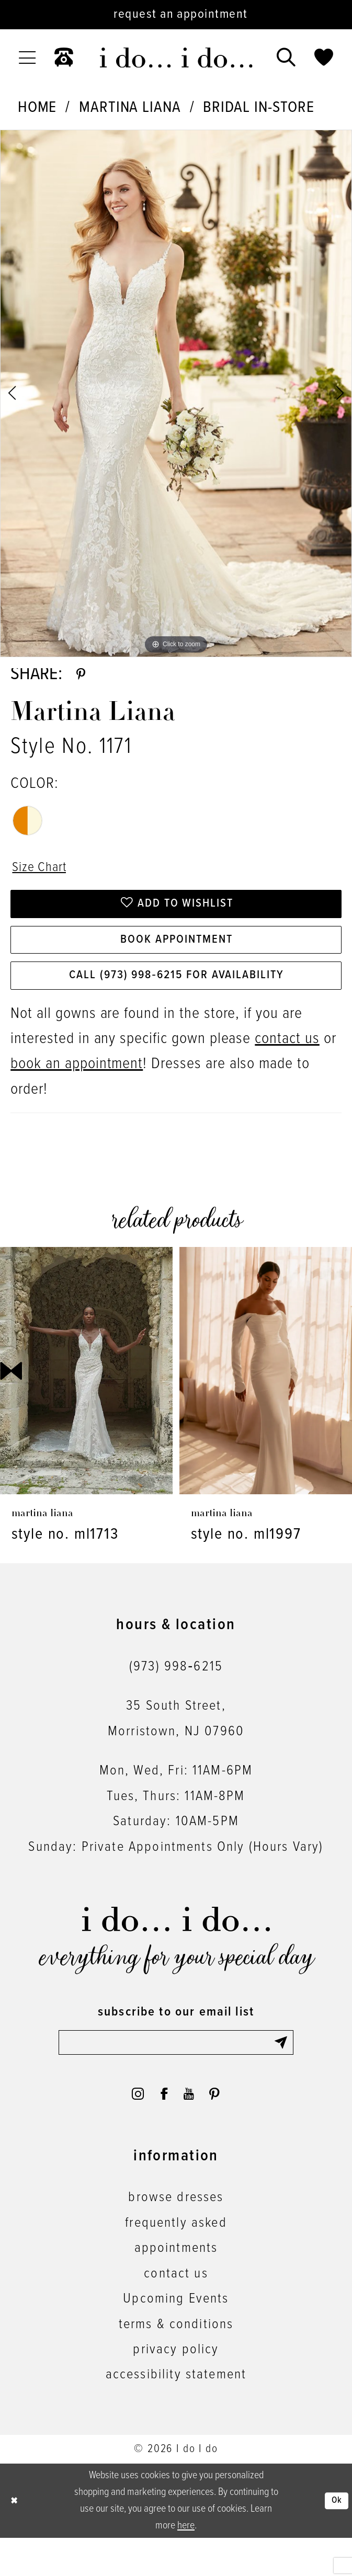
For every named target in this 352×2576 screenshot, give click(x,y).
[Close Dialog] (16, 2539)
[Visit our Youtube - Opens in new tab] (192, 2128)
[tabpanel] (176, 393)
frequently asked (175, 2261)
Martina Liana (130, 107)
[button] (27, 57)
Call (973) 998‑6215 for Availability (177, 1001)
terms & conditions (176, 2363)
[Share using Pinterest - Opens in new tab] (83, 677)
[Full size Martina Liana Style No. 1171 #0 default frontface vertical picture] (176, 393)
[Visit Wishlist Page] (324, 57)
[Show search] (286, 57)
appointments (176, 2287)
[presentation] (86, 1398)
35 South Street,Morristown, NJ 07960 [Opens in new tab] (176, 1746)
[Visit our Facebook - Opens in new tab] (161, 2128)
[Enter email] (176, 2072)
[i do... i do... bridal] (176, 58)
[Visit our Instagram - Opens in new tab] (128, 2128)
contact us (287, 1066)
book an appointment (76, 1091)
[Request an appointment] (176, 15)
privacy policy (176, 2388)
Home (37, 107)
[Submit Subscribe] (281, 2072)
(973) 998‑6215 (176, 1694)
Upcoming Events (176, 2337)
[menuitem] (27, 57)
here (186, 2564)
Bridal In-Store (258, 107)
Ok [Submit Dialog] (334, 2539)
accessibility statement (176, 2413)
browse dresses (175, 2236)
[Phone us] (64, 57)
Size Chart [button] (44, 875)
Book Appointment (176, 959)
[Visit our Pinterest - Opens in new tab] (223, 2128)
